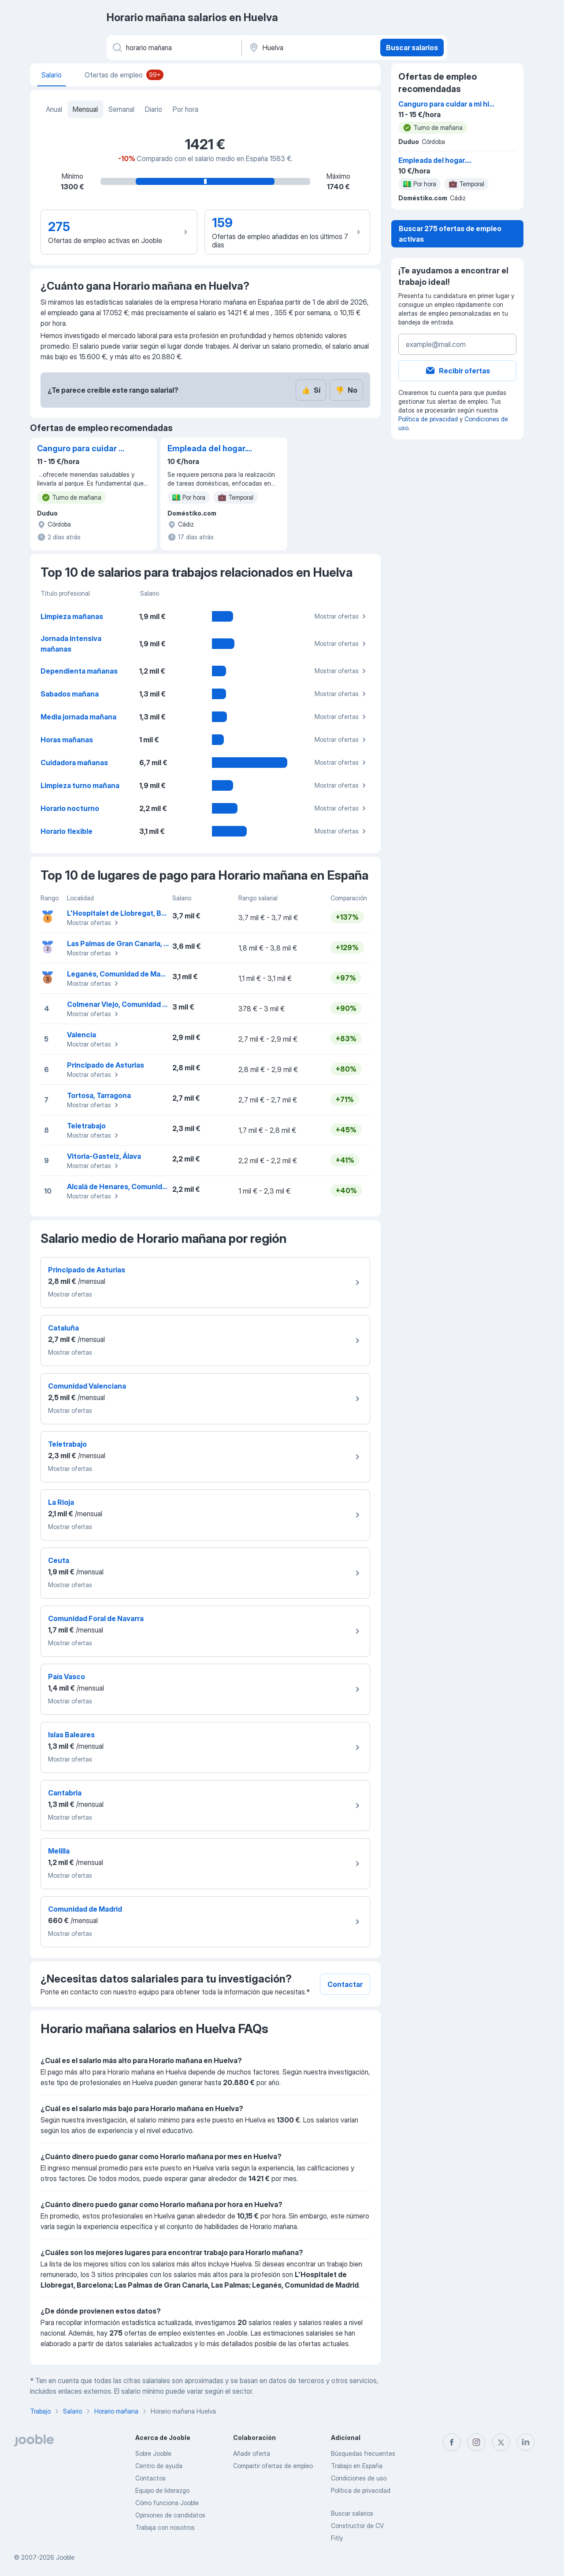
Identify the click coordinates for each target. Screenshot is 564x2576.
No (346, 390)
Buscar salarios (412, 47)
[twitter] (501, 2442)
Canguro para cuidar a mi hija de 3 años (80, 449)
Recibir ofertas (457, 370)
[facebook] (451, 2442)
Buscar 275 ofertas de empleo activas (450, 233)
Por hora (185, 109)
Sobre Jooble (153, 2453)
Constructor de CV (357, 2525)
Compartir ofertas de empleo (273, 2465)
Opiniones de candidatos (170, 2515)
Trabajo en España (356, 2465)
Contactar (345, 1984)
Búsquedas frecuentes (363, 2453)
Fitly (337, 2538)
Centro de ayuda (158, 2465)
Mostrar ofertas (341, 616)
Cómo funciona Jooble (167, 2502)
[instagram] (476, 2442)
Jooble (65, 2557)
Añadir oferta (251, 2453)
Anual (54, 109)
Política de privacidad (428, 419)
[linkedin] (525, 2442)
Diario (153, 109)
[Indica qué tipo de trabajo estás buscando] (173, 47)
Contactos (150, 2478)
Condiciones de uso (358, 2478)
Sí (310, 390)
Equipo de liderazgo (162, 2490)
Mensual (85, 109)
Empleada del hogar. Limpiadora (206, 449)
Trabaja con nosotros (165, 2527)
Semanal (121, 109)
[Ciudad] (310, 47)
